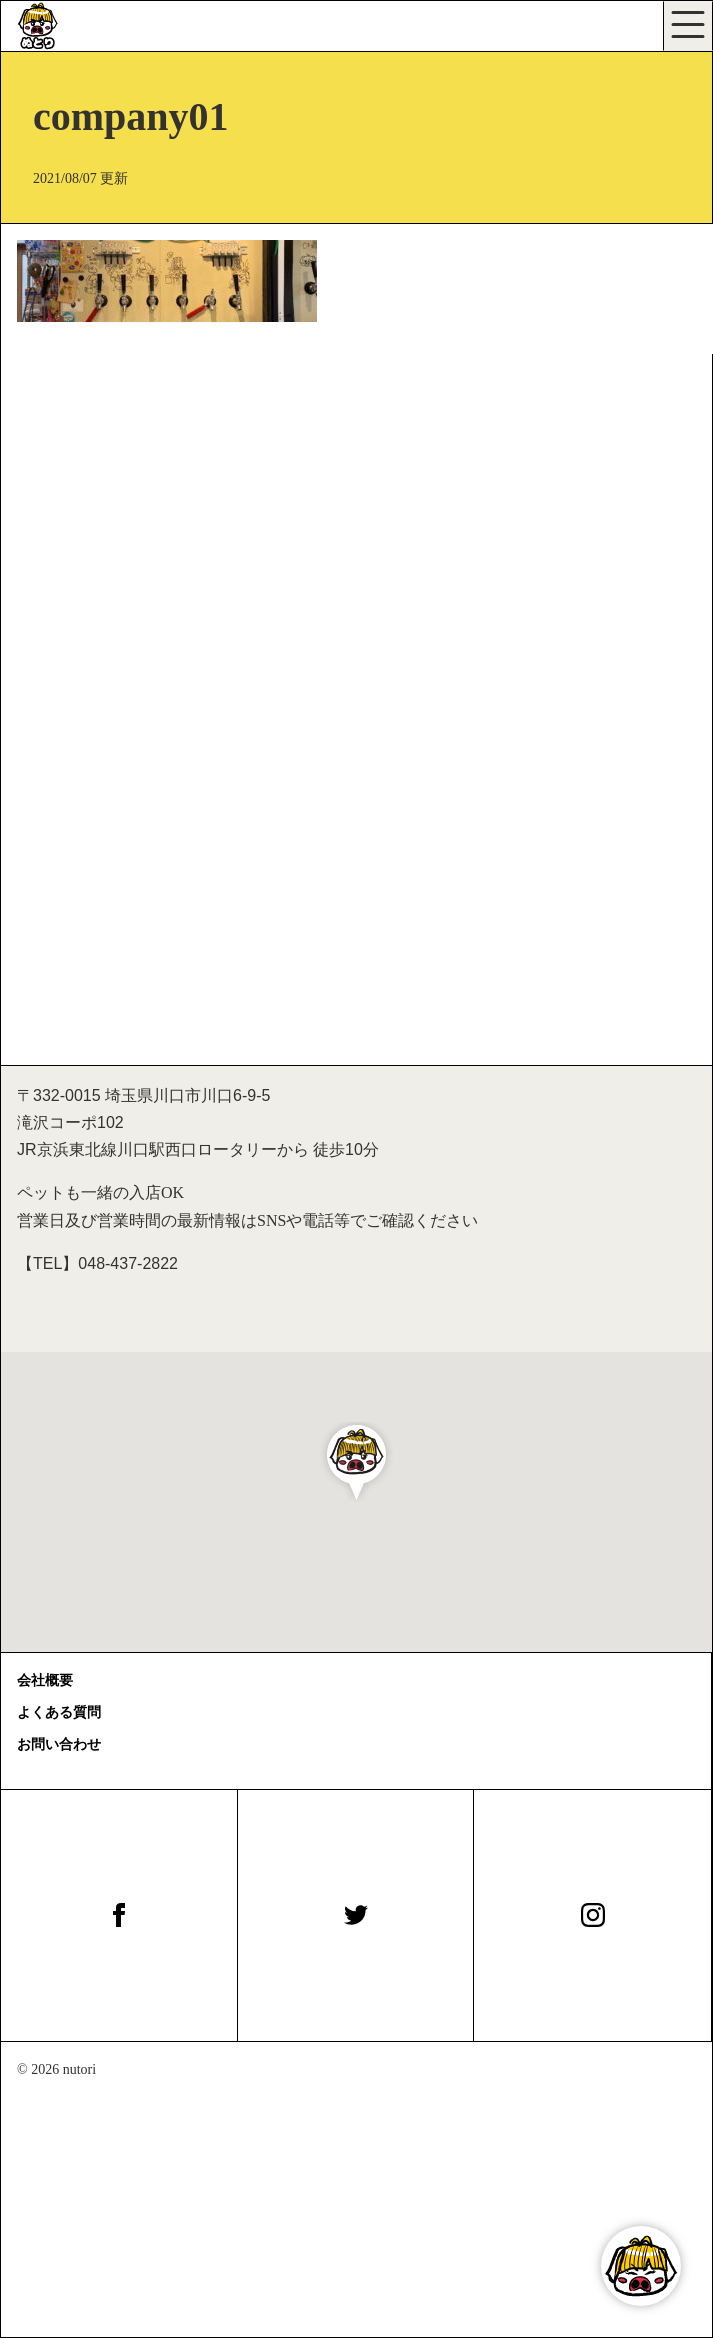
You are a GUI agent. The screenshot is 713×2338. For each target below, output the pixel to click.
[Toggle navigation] (688, 26)
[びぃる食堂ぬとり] (60, 25)
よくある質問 (59, 1712)
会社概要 (45, 1680)
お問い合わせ (59, 1744)
